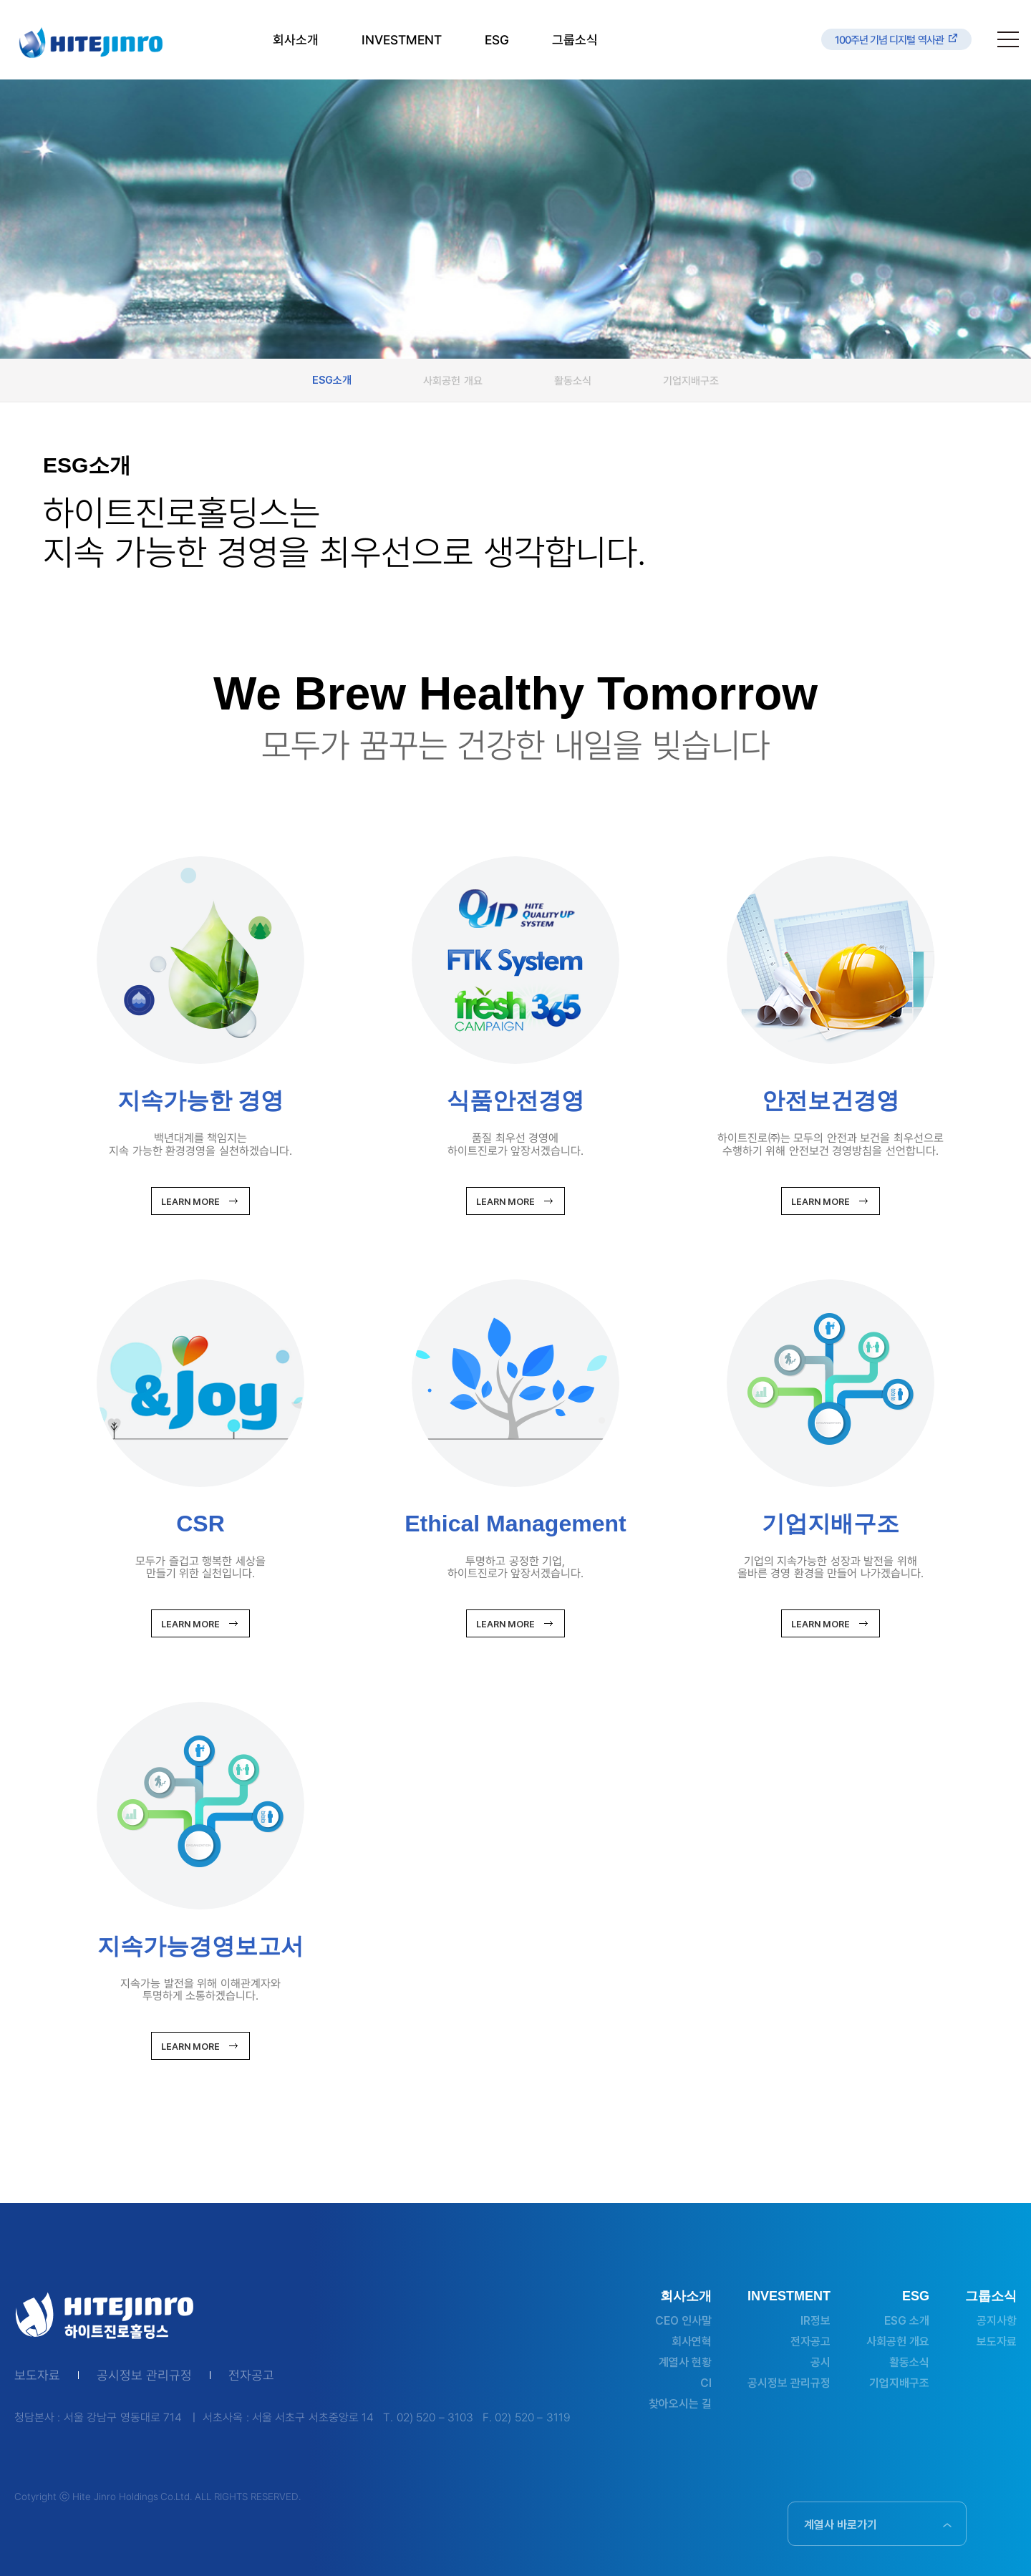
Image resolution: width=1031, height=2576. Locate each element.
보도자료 (37, 2375)
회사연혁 (692, 2341)
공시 (820, 2362)
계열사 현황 (685, 2362)
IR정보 (815, 2321)
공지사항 (997, 2321)
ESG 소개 (906, 2321)
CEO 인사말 (683, 2321)
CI (706, 2383)
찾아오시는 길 (680, 2404)
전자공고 (251, 2375)
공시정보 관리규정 (144, 2375)
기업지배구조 (691, 380)
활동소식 (572, 380)
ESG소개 (332, 380)
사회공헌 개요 (452, 380)
